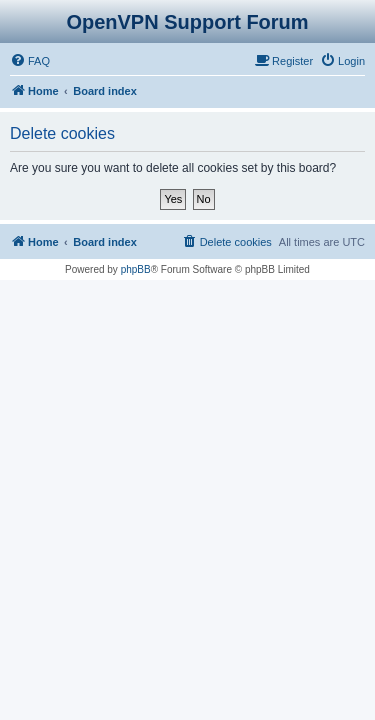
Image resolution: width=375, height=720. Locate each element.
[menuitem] (30, 61)
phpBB (136, 269)
